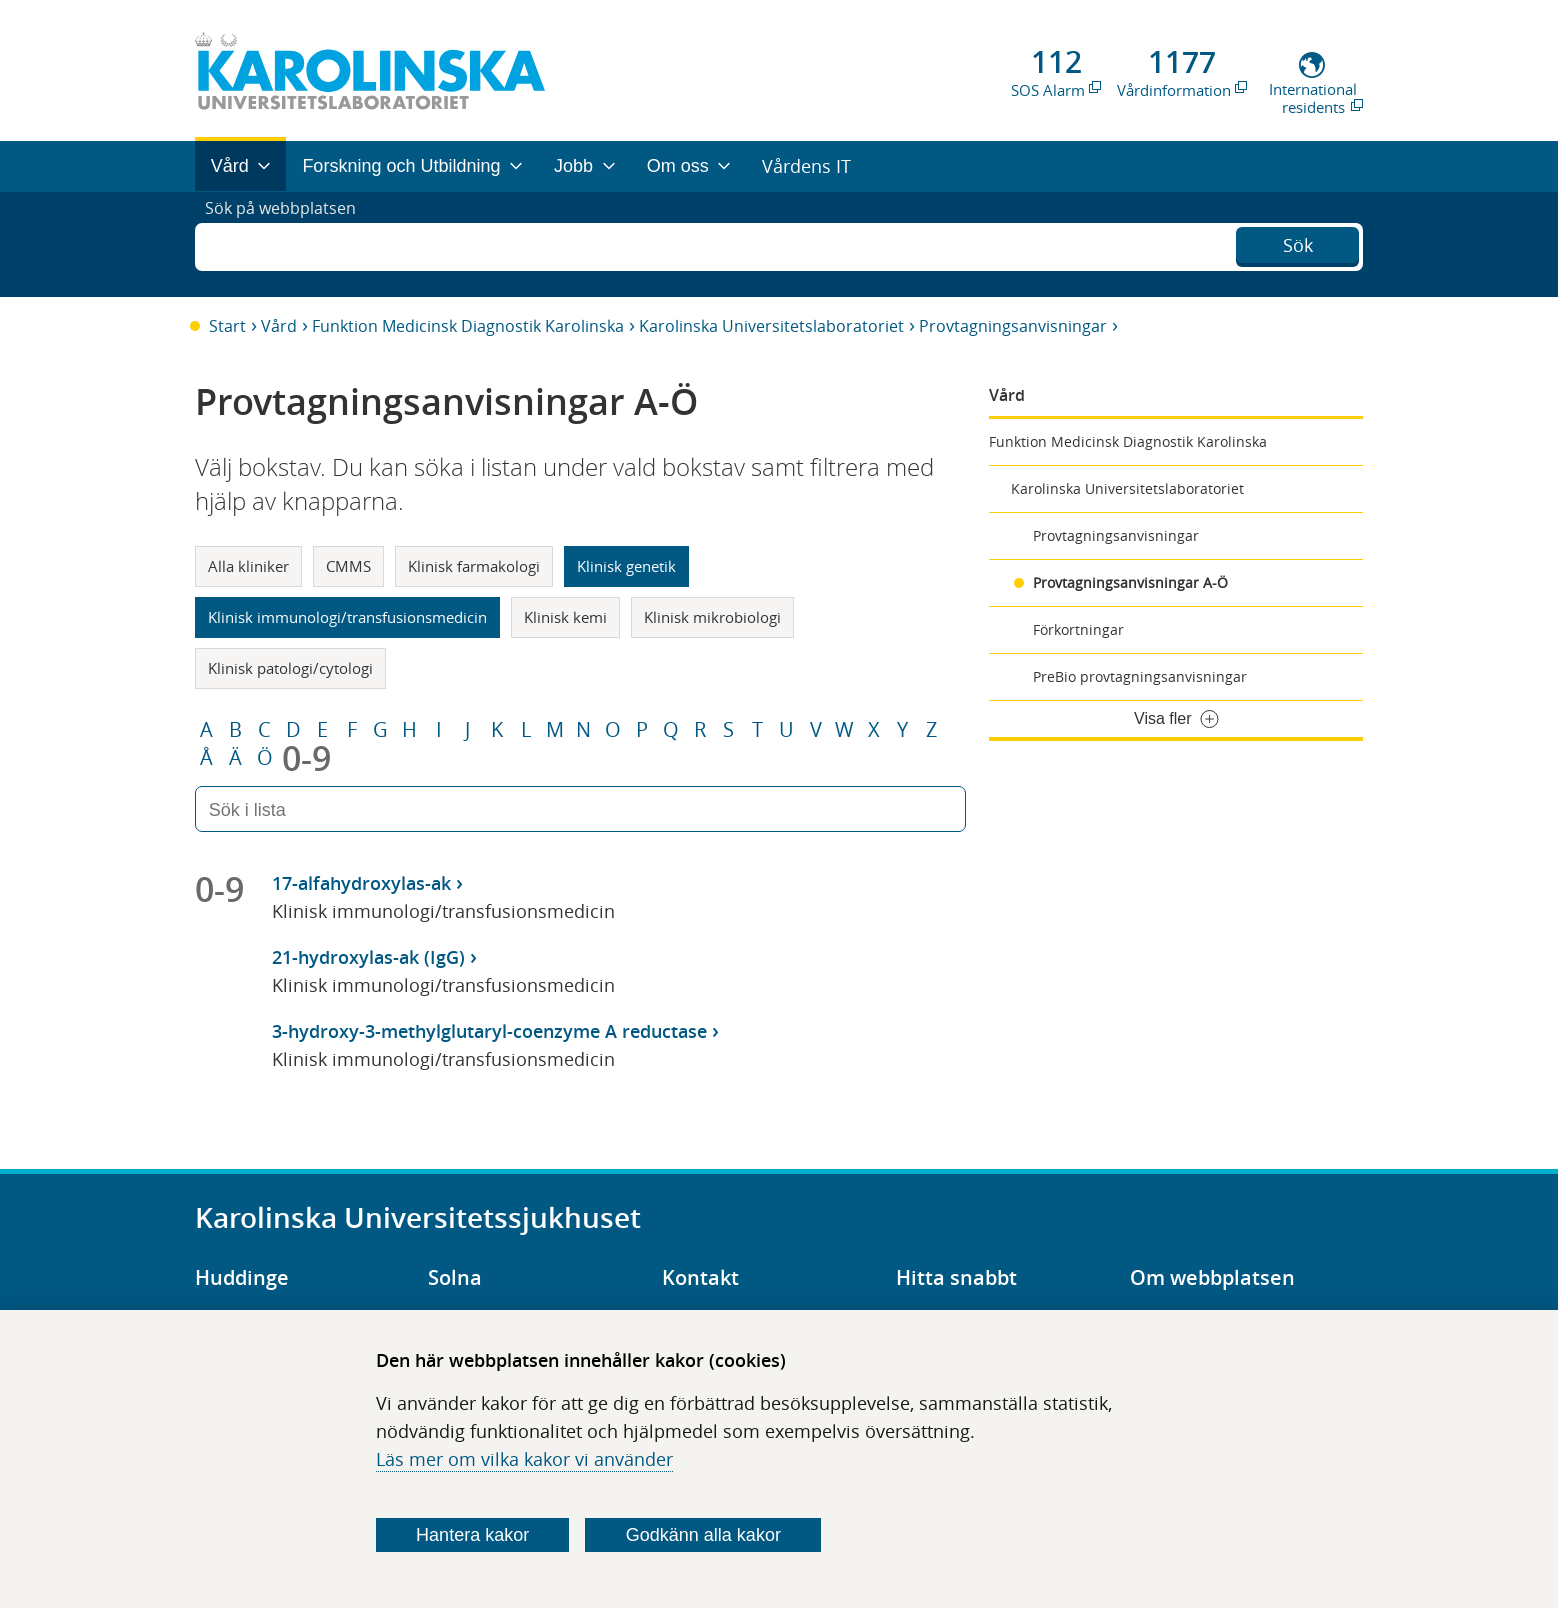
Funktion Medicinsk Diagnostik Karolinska (468, 326)
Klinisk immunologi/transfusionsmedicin (347, 617)
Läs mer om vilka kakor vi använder (524, 1459)
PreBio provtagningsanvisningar (1140, 676)
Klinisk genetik (626, 566)
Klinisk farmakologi (474, 566)
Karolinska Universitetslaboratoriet (771, 326)
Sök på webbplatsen (289, 244)
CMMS (348, 566)
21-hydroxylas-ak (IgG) (368, 957)
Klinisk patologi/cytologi (290, 668)
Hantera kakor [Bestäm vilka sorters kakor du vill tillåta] (472, 1535)
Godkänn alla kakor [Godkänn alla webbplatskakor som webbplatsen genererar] (703, 1535)
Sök (1298, 242)
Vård (279, 326)
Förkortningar (1078, 629)
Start (227, 326)
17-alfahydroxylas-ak (361, 883)
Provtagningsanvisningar (1013, 326)
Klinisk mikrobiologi (712, 617)
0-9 (306, 758)
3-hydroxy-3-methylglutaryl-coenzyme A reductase (489, 1031)
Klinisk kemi (565, 617)
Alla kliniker (248, 566)
